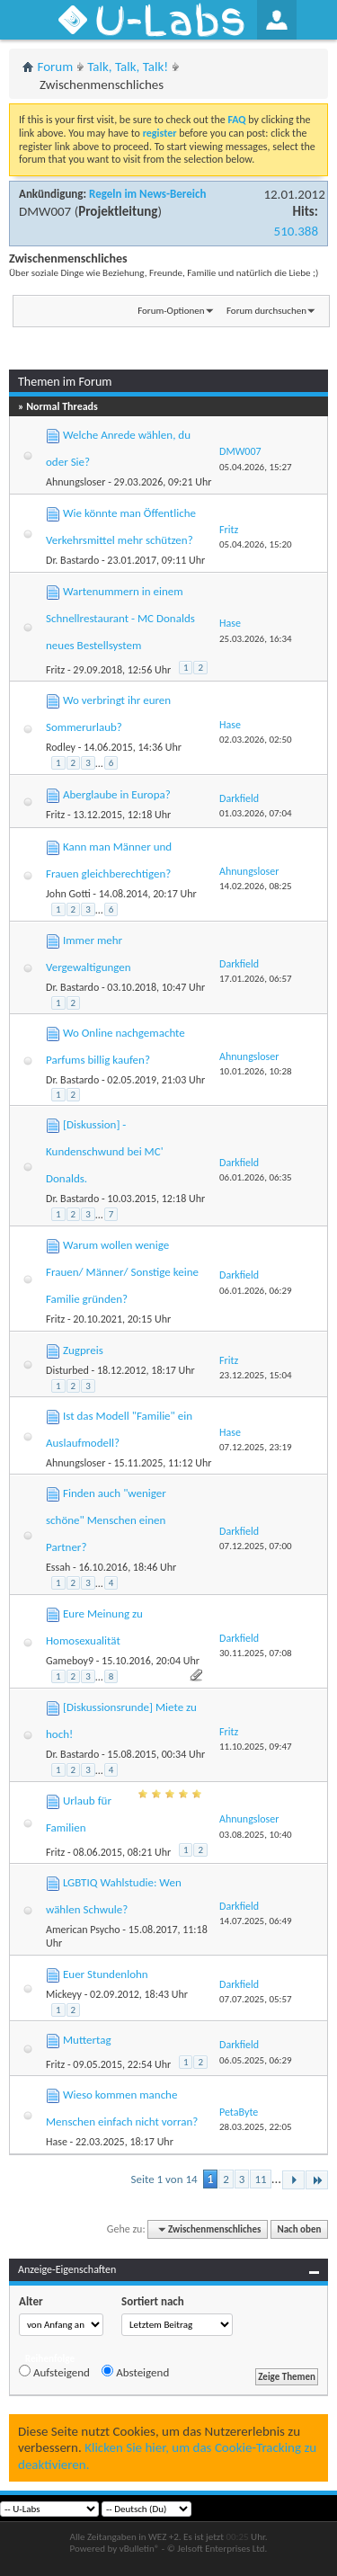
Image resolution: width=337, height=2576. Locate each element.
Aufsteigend (54, 2372)
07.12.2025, (255, 1447)
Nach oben (299, 2229)
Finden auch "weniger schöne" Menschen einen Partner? (106, 1520)
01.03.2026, (255, 813)
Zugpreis (83, 1350)
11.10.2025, (255, 1746)
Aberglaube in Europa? (117, 794)
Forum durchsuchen (266, 310)
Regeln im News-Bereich (147, 194)
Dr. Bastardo (72, 560)
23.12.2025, (255, 1375)
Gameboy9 (69, 1660)
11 (260, 2179)
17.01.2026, (255, 979)
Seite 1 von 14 (164, 2179)
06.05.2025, (255, 2060)
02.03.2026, (255, 739)
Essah (58, 1567)
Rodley (60, 747)
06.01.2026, (255, 1177)
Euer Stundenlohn (105, 1974)
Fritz (55, 670)
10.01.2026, (255, 1071)
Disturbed (67, 1370)
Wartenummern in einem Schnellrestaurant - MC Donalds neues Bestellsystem (120, 618)
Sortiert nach (152, 2301)
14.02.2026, (255, 886)
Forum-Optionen (170, 310)
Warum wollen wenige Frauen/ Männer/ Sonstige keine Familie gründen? (122, 1272)
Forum (56, 66)
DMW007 (45, 211)
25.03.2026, (255, 639)
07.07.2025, (255, 1999)
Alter (31, 2301)
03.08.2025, (255, 1835)
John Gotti (68, 893)
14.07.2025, (255, 1921)
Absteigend (135, 2372)
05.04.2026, (255, 467)
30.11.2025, (255, 1653)
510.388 (296, 231)
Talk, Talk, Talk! (127, 66)
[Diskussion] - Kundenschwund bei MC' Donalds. (105, 1151)
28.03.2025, (255, 2127)
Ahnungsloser (75, 482)
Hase (56, 2141)
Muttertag (87, 2039)
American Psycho (83, 1929)
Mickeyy (64, 1994)
